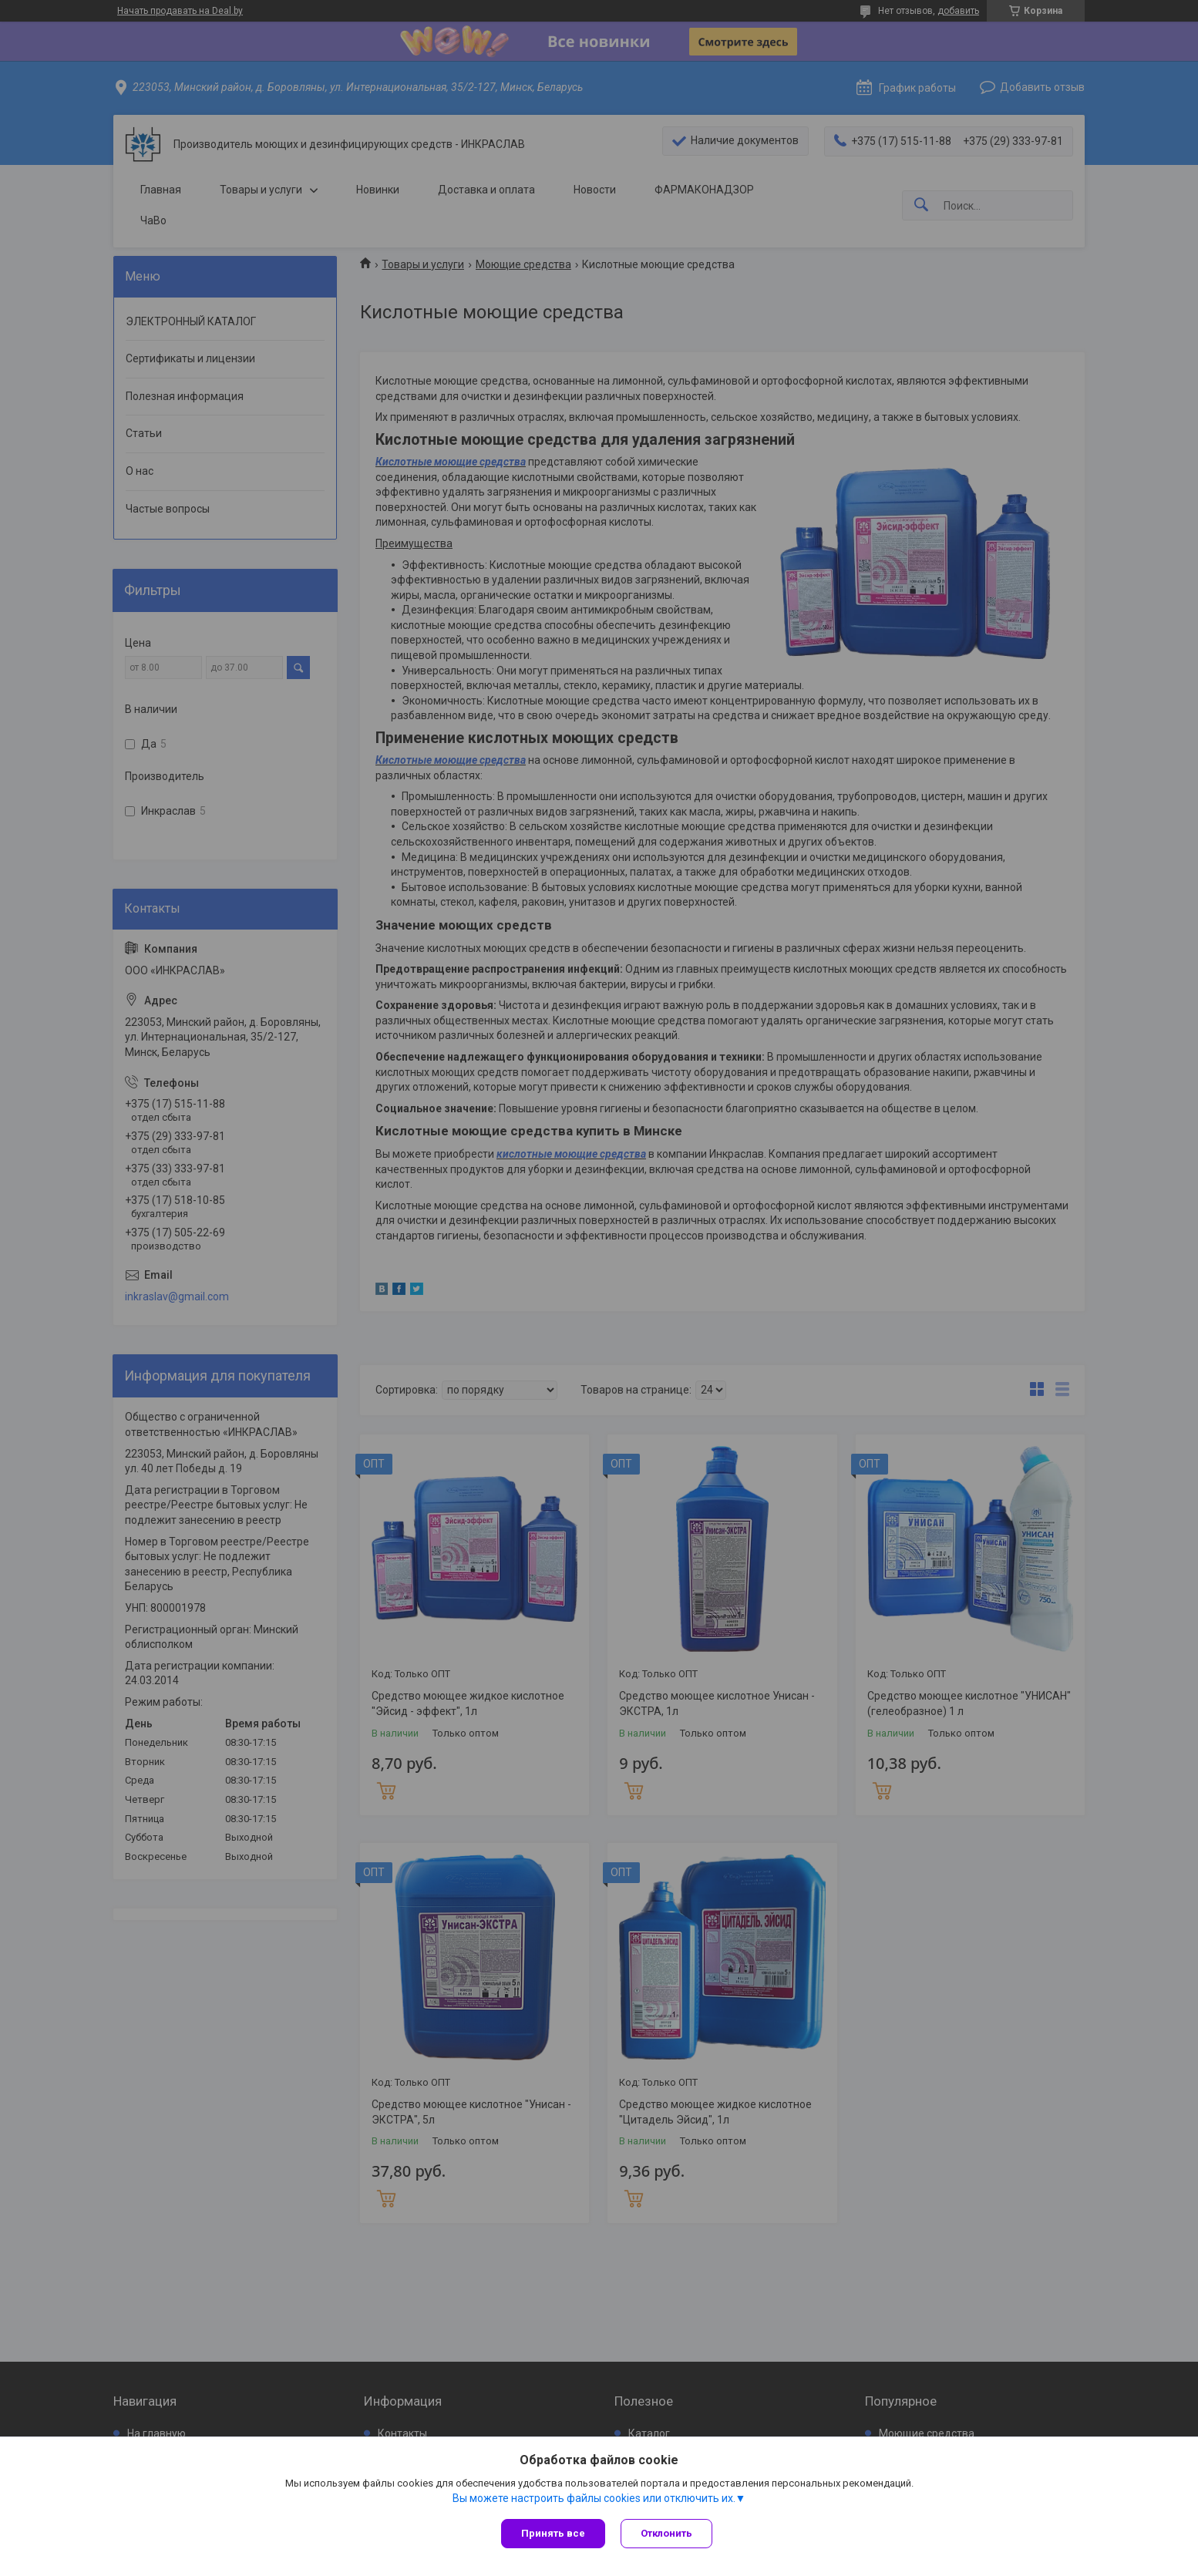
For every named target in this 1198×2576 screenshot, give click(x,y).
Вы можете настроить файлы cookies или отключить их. (594, 2498)
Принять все (553, 2533)
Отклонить (666, 2533)
